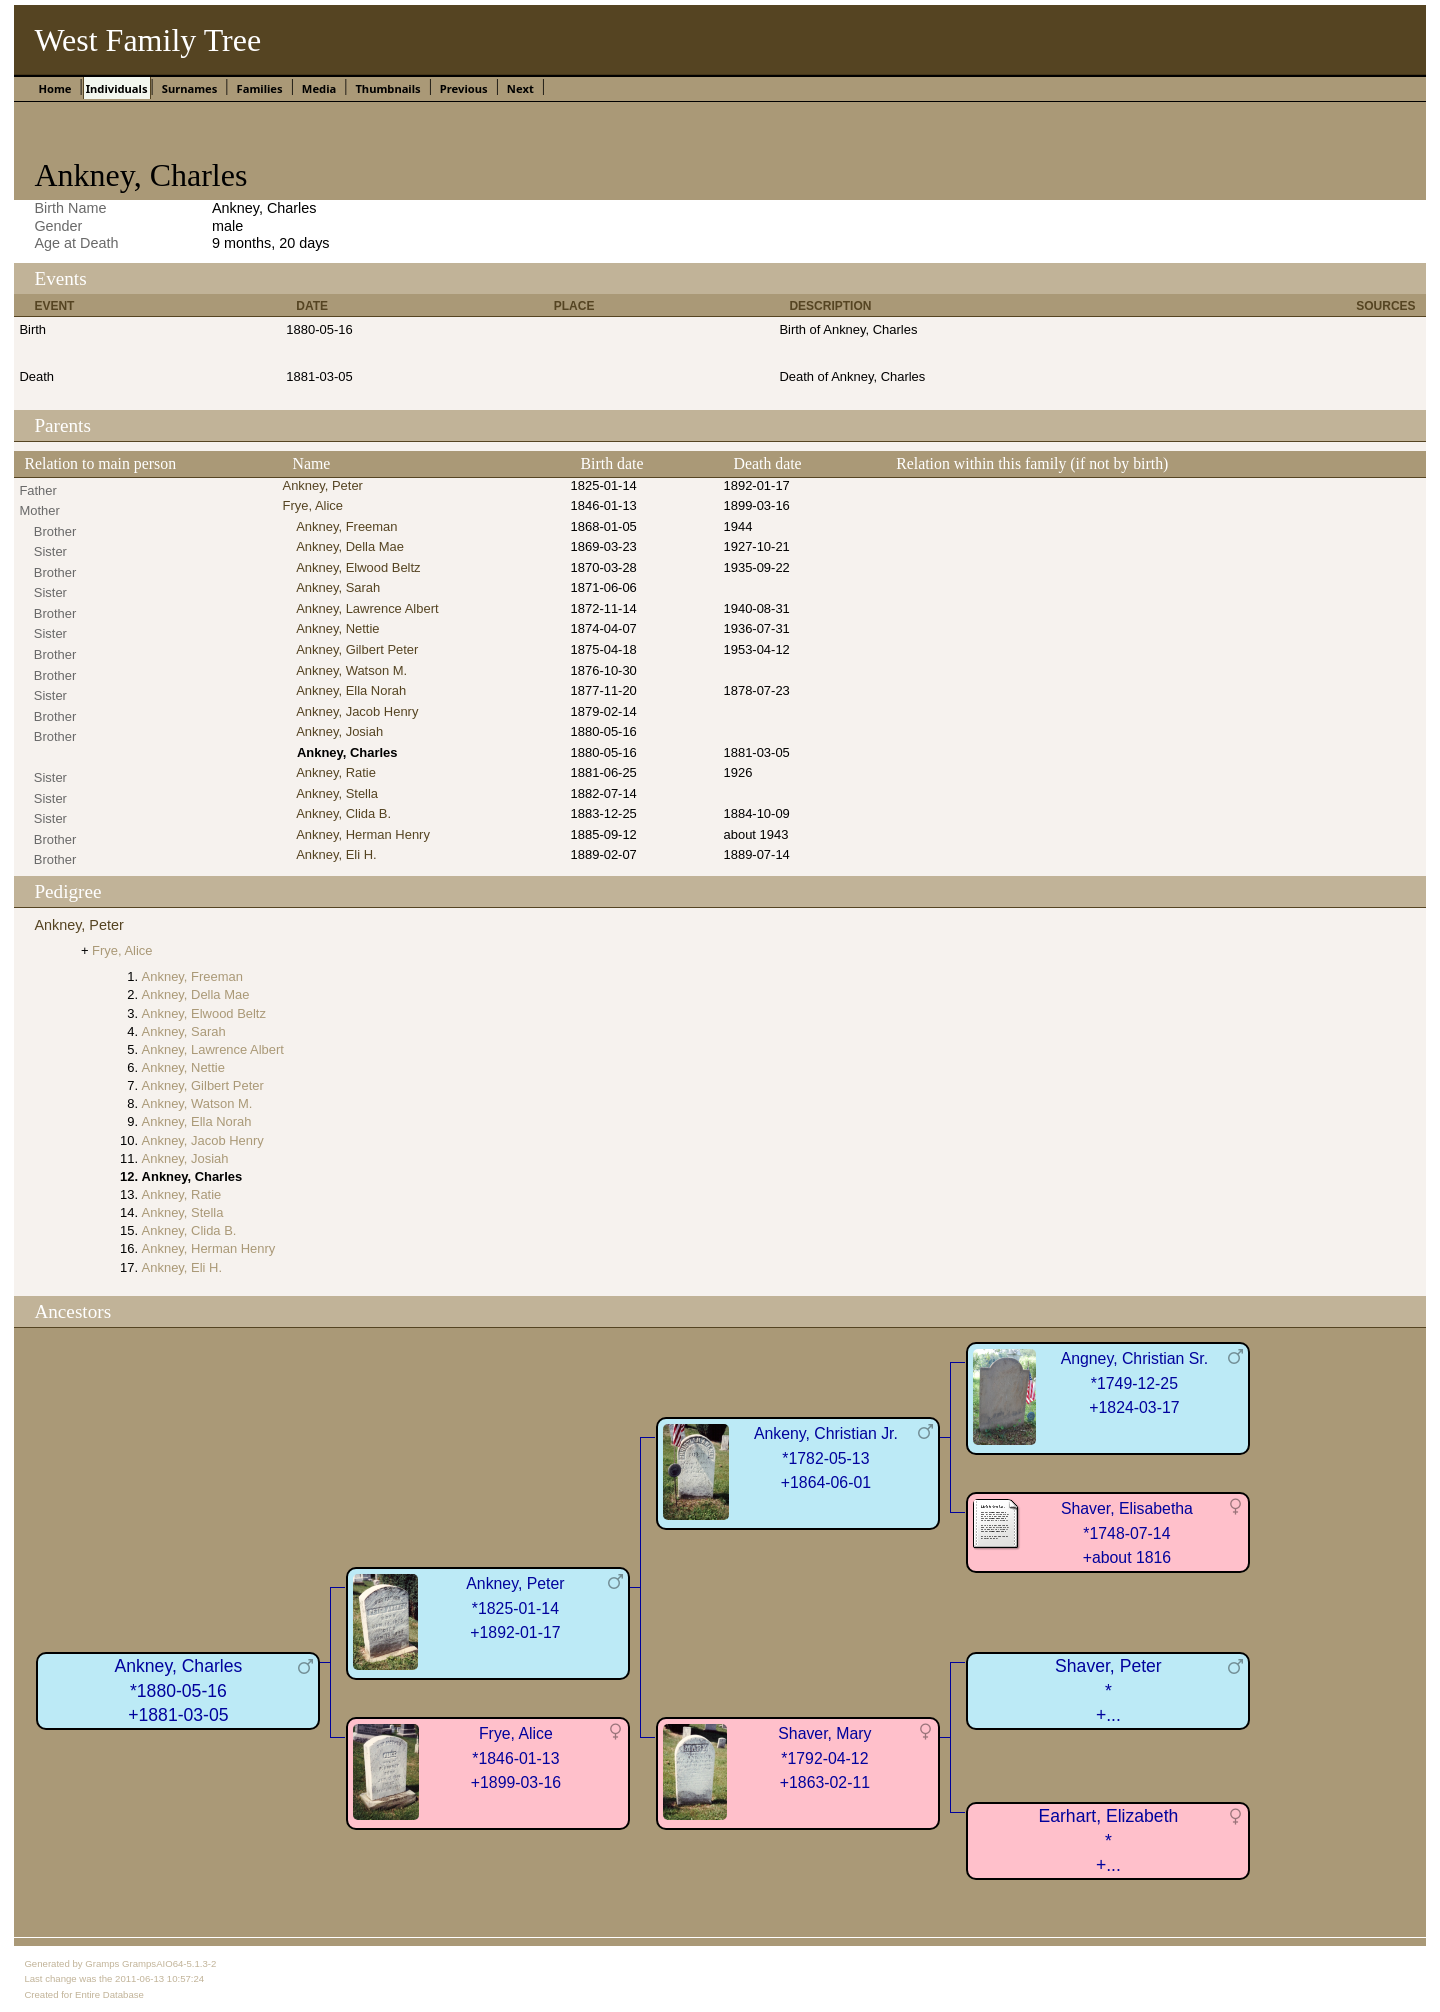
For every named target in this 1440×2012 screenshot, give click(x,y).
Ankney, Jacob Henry (357, 711)
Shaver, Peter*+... (1108, 1690)
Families (260, 88)
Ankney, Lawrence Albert (367, 608)
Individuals (117, 88)
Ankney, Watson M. (351, 670)
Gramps (102, 1963)
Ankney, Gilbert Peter (357, 649)
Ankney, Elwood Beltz (358, 567)
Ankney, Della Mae (350, 546)
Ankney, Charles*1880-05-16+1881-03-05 (179, 1690)
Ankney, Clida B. (343, 813)
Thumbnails (387, 88)
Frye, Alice (313, 505)
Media (319, 88)
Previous (464, 88)
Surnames (190, 88)
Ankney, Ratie (336, 772)
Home (54, 88)
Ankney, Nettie (337, 628)
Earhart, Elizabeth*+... (1108, 1840)
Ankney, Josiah (339, 731)
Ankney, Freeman (346, 526)
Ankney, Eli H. (336, 854)
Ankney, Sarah (338, 587)
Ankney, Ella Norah (351, 690)
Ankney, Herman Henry (363, 834)
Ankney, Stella (337, 793)
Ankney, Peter (323, 485)
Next (520, 88)
